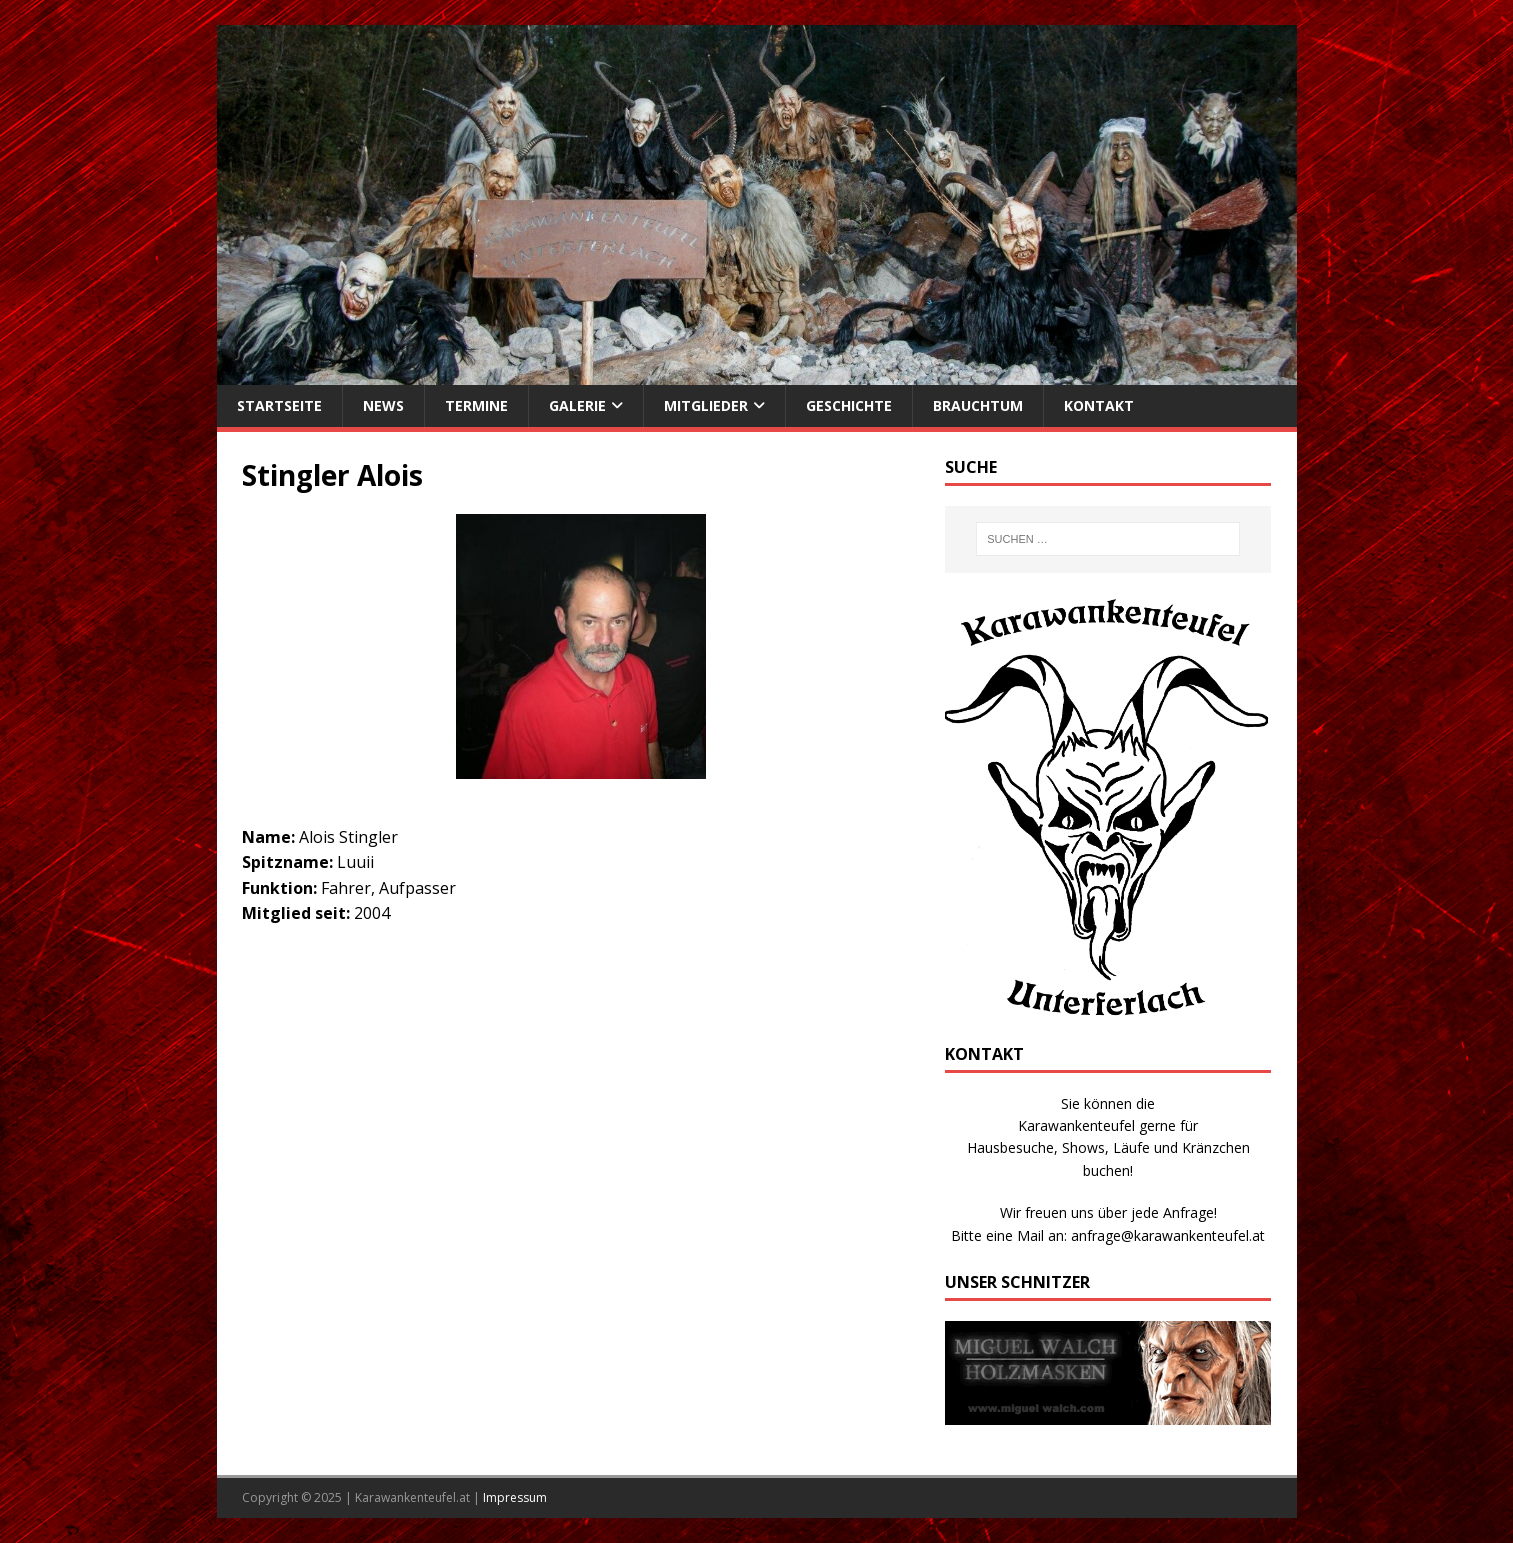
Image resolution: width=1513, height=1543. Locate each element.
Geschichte (849, 405)
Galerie (577, 405)
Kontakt (1099, 405)
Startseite (279, 405)
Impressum (515, 1497)
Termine (476, 405)
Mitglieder (706, 405)
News (383, 405)
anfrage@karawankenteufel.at (1168, 1235)
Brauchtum (978, 405)
